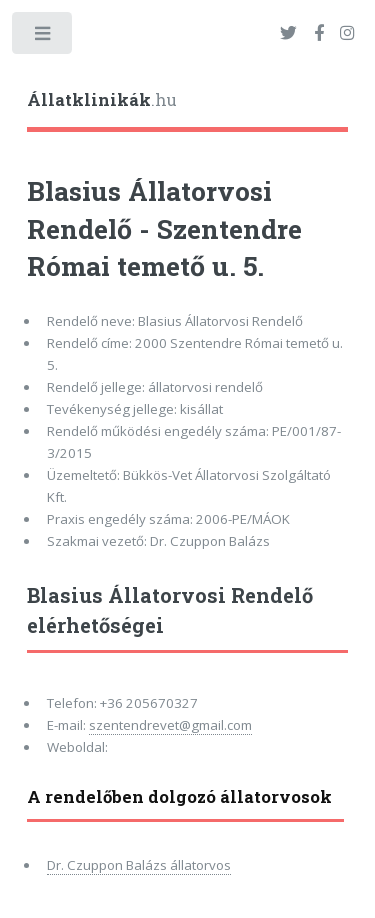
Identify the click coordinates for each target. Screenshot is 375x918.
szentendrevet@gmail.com (170, 725)
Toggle (43, 37)
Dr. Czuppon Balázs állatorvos (139, 865)
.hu (102, 100)
